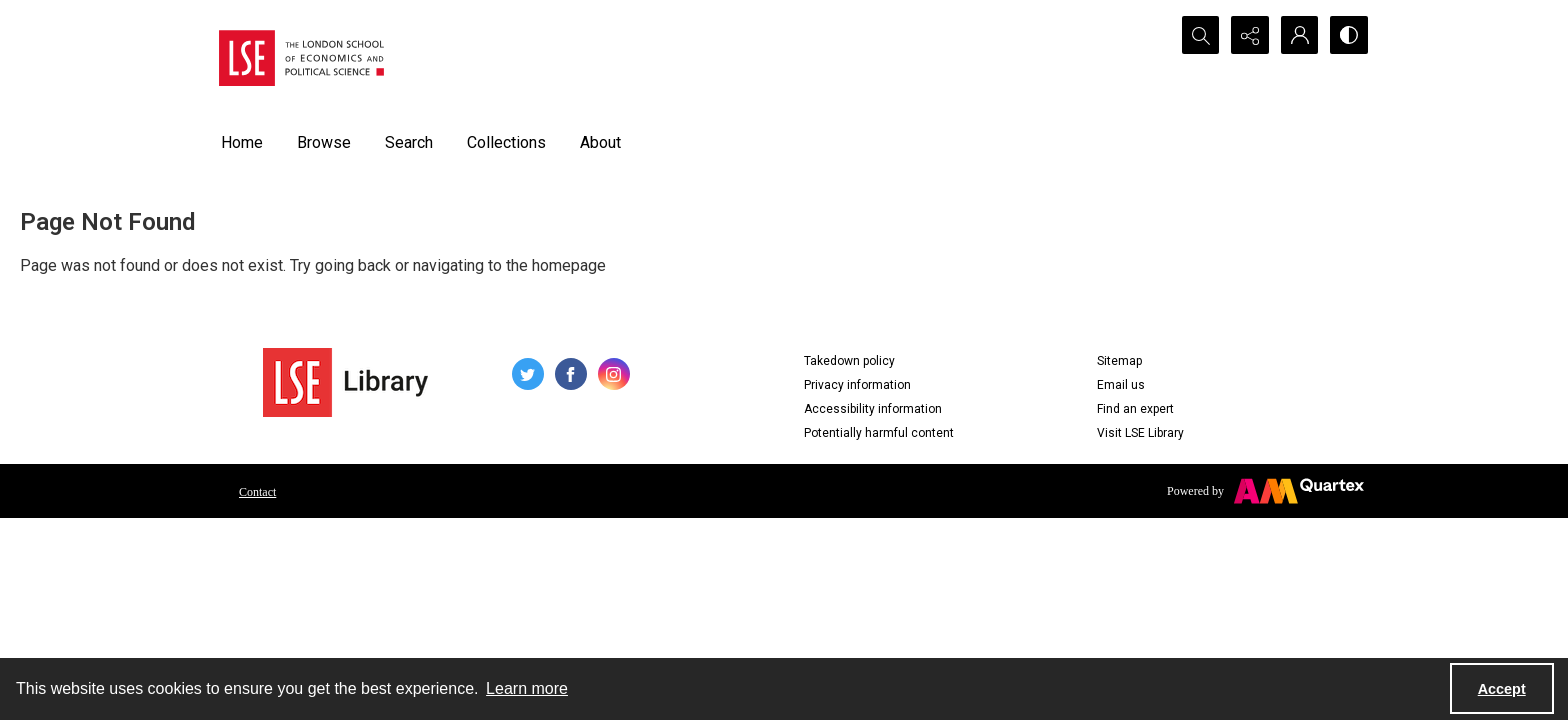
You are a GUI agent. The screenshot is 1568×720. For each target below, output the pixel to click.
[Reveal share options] (1249, 35)
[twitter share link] (528, 374)
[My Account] (1299, 35)
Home (242, 142)
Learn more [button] (527, 688)
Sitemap (1119, 361)
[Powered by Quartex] (1265, 491)
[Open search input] (1199, 35)
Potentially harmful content (879, 433)
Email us (1121, 385)
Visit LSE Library (1140, 433)
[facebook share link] (571, 374)
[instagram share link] (614, 374)
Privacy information (857, 385)
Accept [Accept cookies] (1502, 689)
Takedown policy (849, 361)
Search (409, 142)
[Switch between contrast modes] (1349, 35)
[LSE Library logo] (345, 382)
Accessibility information (873, 409)
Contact (257, 492)
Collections (506, 142)
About (600, 142)
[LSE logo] (301, 58)
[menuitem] (257, 491)
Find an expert (1135, 409)
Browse (324, 142)
